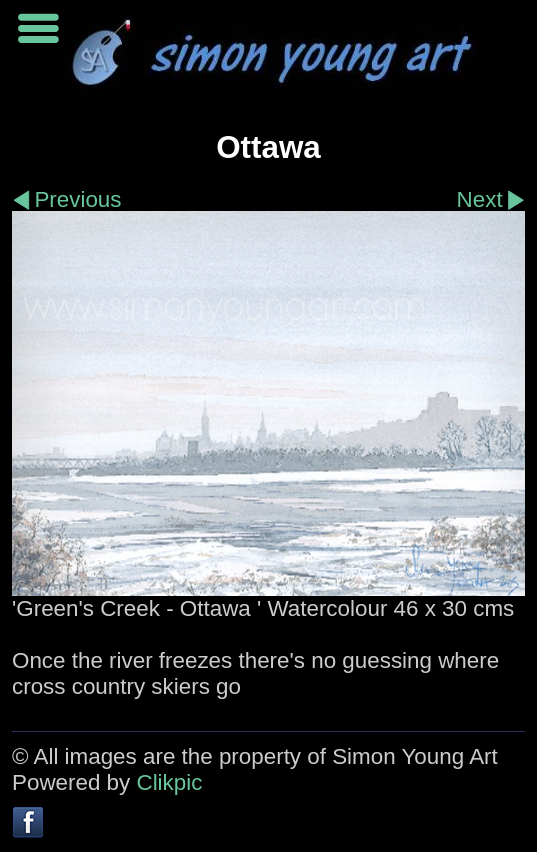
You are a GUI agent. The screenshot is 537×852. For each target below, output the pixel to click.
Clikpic (169, 782)
